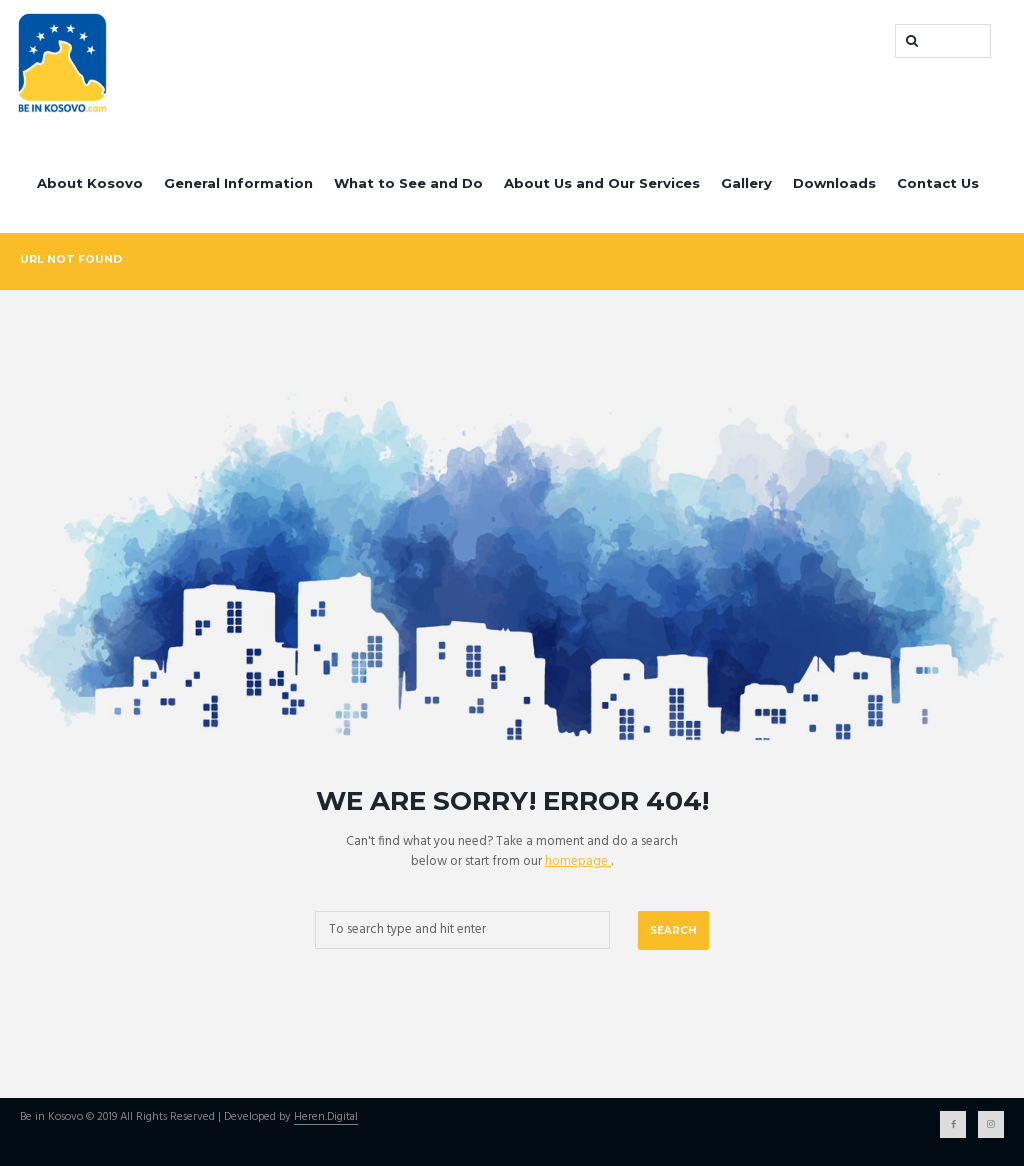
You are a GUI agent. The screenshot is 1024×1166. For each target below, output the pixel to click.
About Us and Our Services (602, 183)
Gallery (746, 183)
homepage (578, 861)
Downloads (834, 183)
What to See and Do (408, 183)
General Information (238, 183)
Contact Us (938, 183)
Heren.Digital (326, 1118)
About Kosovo (90, 183)
